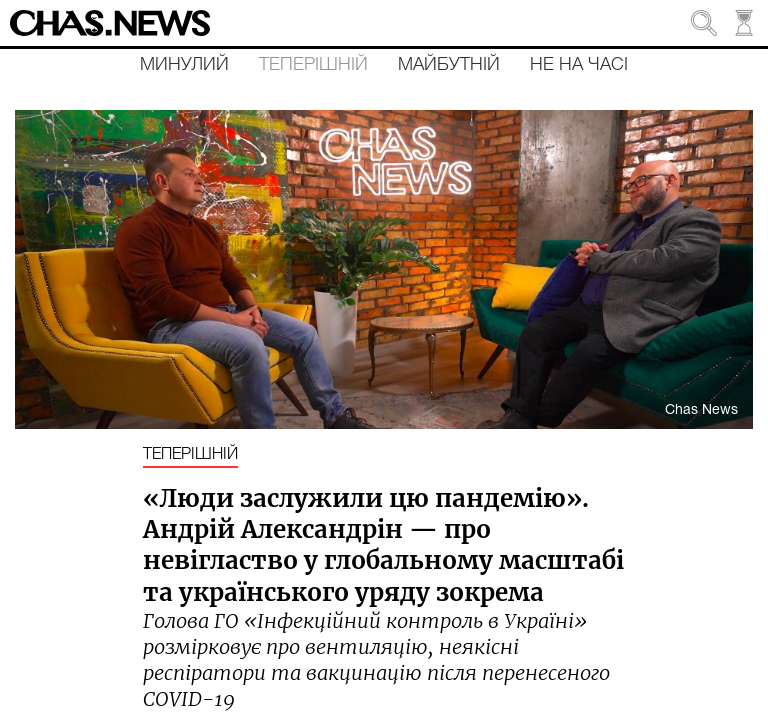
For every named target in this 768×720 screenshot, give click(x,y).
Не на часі (579, 65)
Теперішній (313, 65)
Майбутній (449, 65)
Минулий (184, 65)
